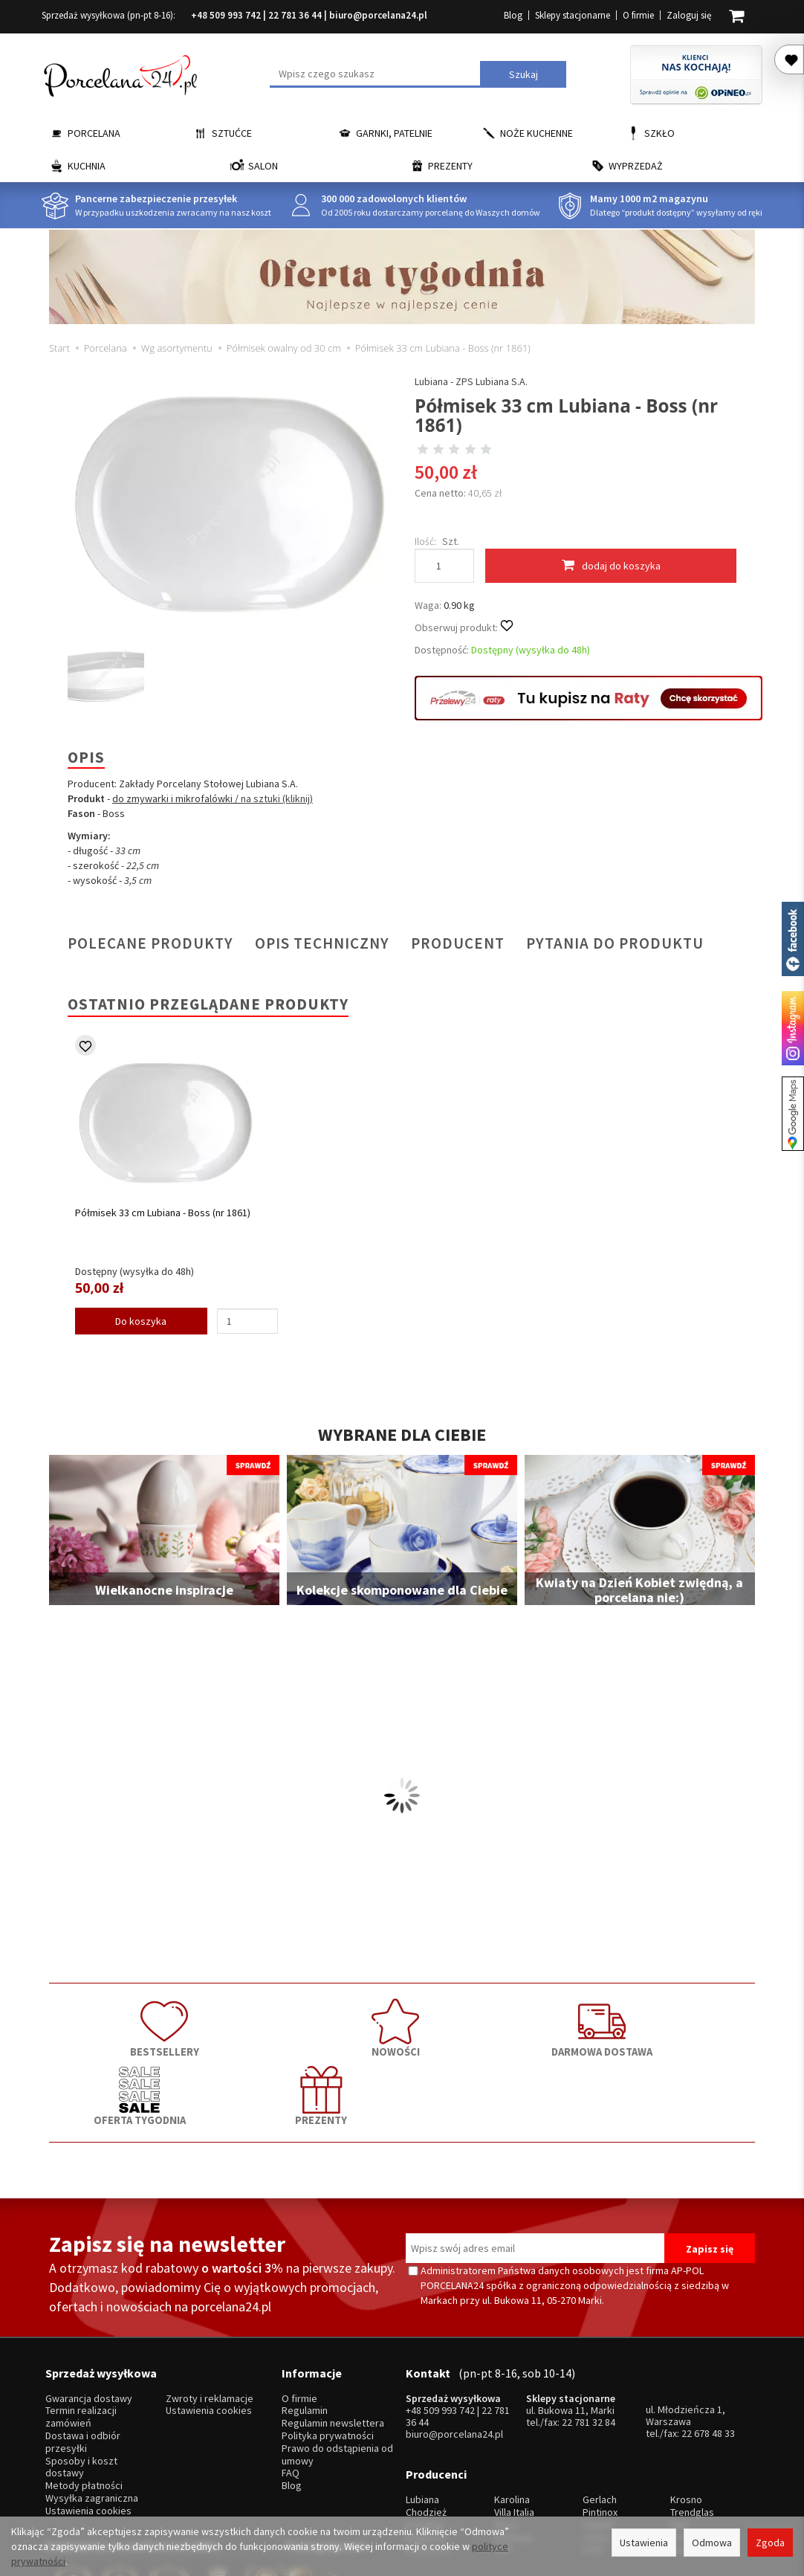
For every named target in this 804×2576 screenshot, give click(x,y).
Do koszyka (140, 1321)
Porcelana (94, 133)
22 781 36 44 (295, 15)
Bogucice (426, 2439)
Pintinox (600, 2414)
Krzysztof (428, 2451)
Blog (513, 15)
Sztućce (232, 133)
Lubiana (422, 2401)
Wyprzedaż (636, 165)
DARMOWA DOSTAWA (402, 2025)
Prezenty (450, 165)
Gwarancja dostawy (88, 2311)
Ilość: (425, 541)
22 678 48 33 (708, 2346)
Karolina (512, 2401)
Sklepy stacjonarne (572, 15)
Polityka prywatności (328, 2349)
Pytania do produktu (615, 943)
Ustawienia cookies (88, 2424)
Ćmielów (425, 2427)
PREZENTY (684, 2025)
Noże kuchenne (536, 133)
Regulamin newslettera (333, 2336)
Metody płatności (84, 2398)
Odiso (596, 2439)
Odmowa (712, 2542)
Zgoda (770, 2542)
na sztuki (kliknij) (277, 798)
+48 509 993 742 (226, 15)
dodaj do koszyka (611, 565)
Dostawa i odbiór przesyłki (82, 2355)
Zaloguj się (689, 15)
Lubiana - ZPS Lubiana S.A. (471, 381)
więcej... (687, 2451)
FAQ (290, 2386)
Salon (263, 165)
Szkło (659, 133)
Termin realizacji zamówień (81, 2330)
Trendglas (692, 2414)
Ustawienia (644, 2542)
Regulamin (305, 2323)
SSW (593, 2451)
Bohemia (513, 2439)
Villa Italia (514, 2414)
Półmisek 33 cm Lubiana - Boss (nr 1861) (162, 1212)
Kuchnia (87, 165)
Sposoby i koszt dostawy (81, 2380)
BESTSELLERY (120, 2025)
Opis (86, 757)
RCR (503, 2451)
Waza (506, 2427)
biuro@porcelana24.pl (378, 15)
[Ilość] (247, 1321)
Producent (458, 943)
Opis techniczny (322, 943)
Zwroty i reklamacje (209, 2311)
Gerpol (598, 2427)
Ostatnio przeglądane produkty (208, 1004)
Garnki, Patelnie (394, 133)
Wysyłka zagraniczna (91, 2411)
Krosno (686, 2401)
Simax (683, 2439)
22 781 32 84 (588, 2335)
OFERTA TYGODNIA (543, 2025)
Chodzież (426, 2414)
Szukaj (523, 74)
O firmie (638, 15)
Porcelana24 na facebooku (793, 939)
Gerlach (600, 2401)
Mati (679, 2427)
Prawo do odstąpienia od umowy (337, 2367)
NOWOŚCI (261, 2025)
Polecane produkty (150, 943)
